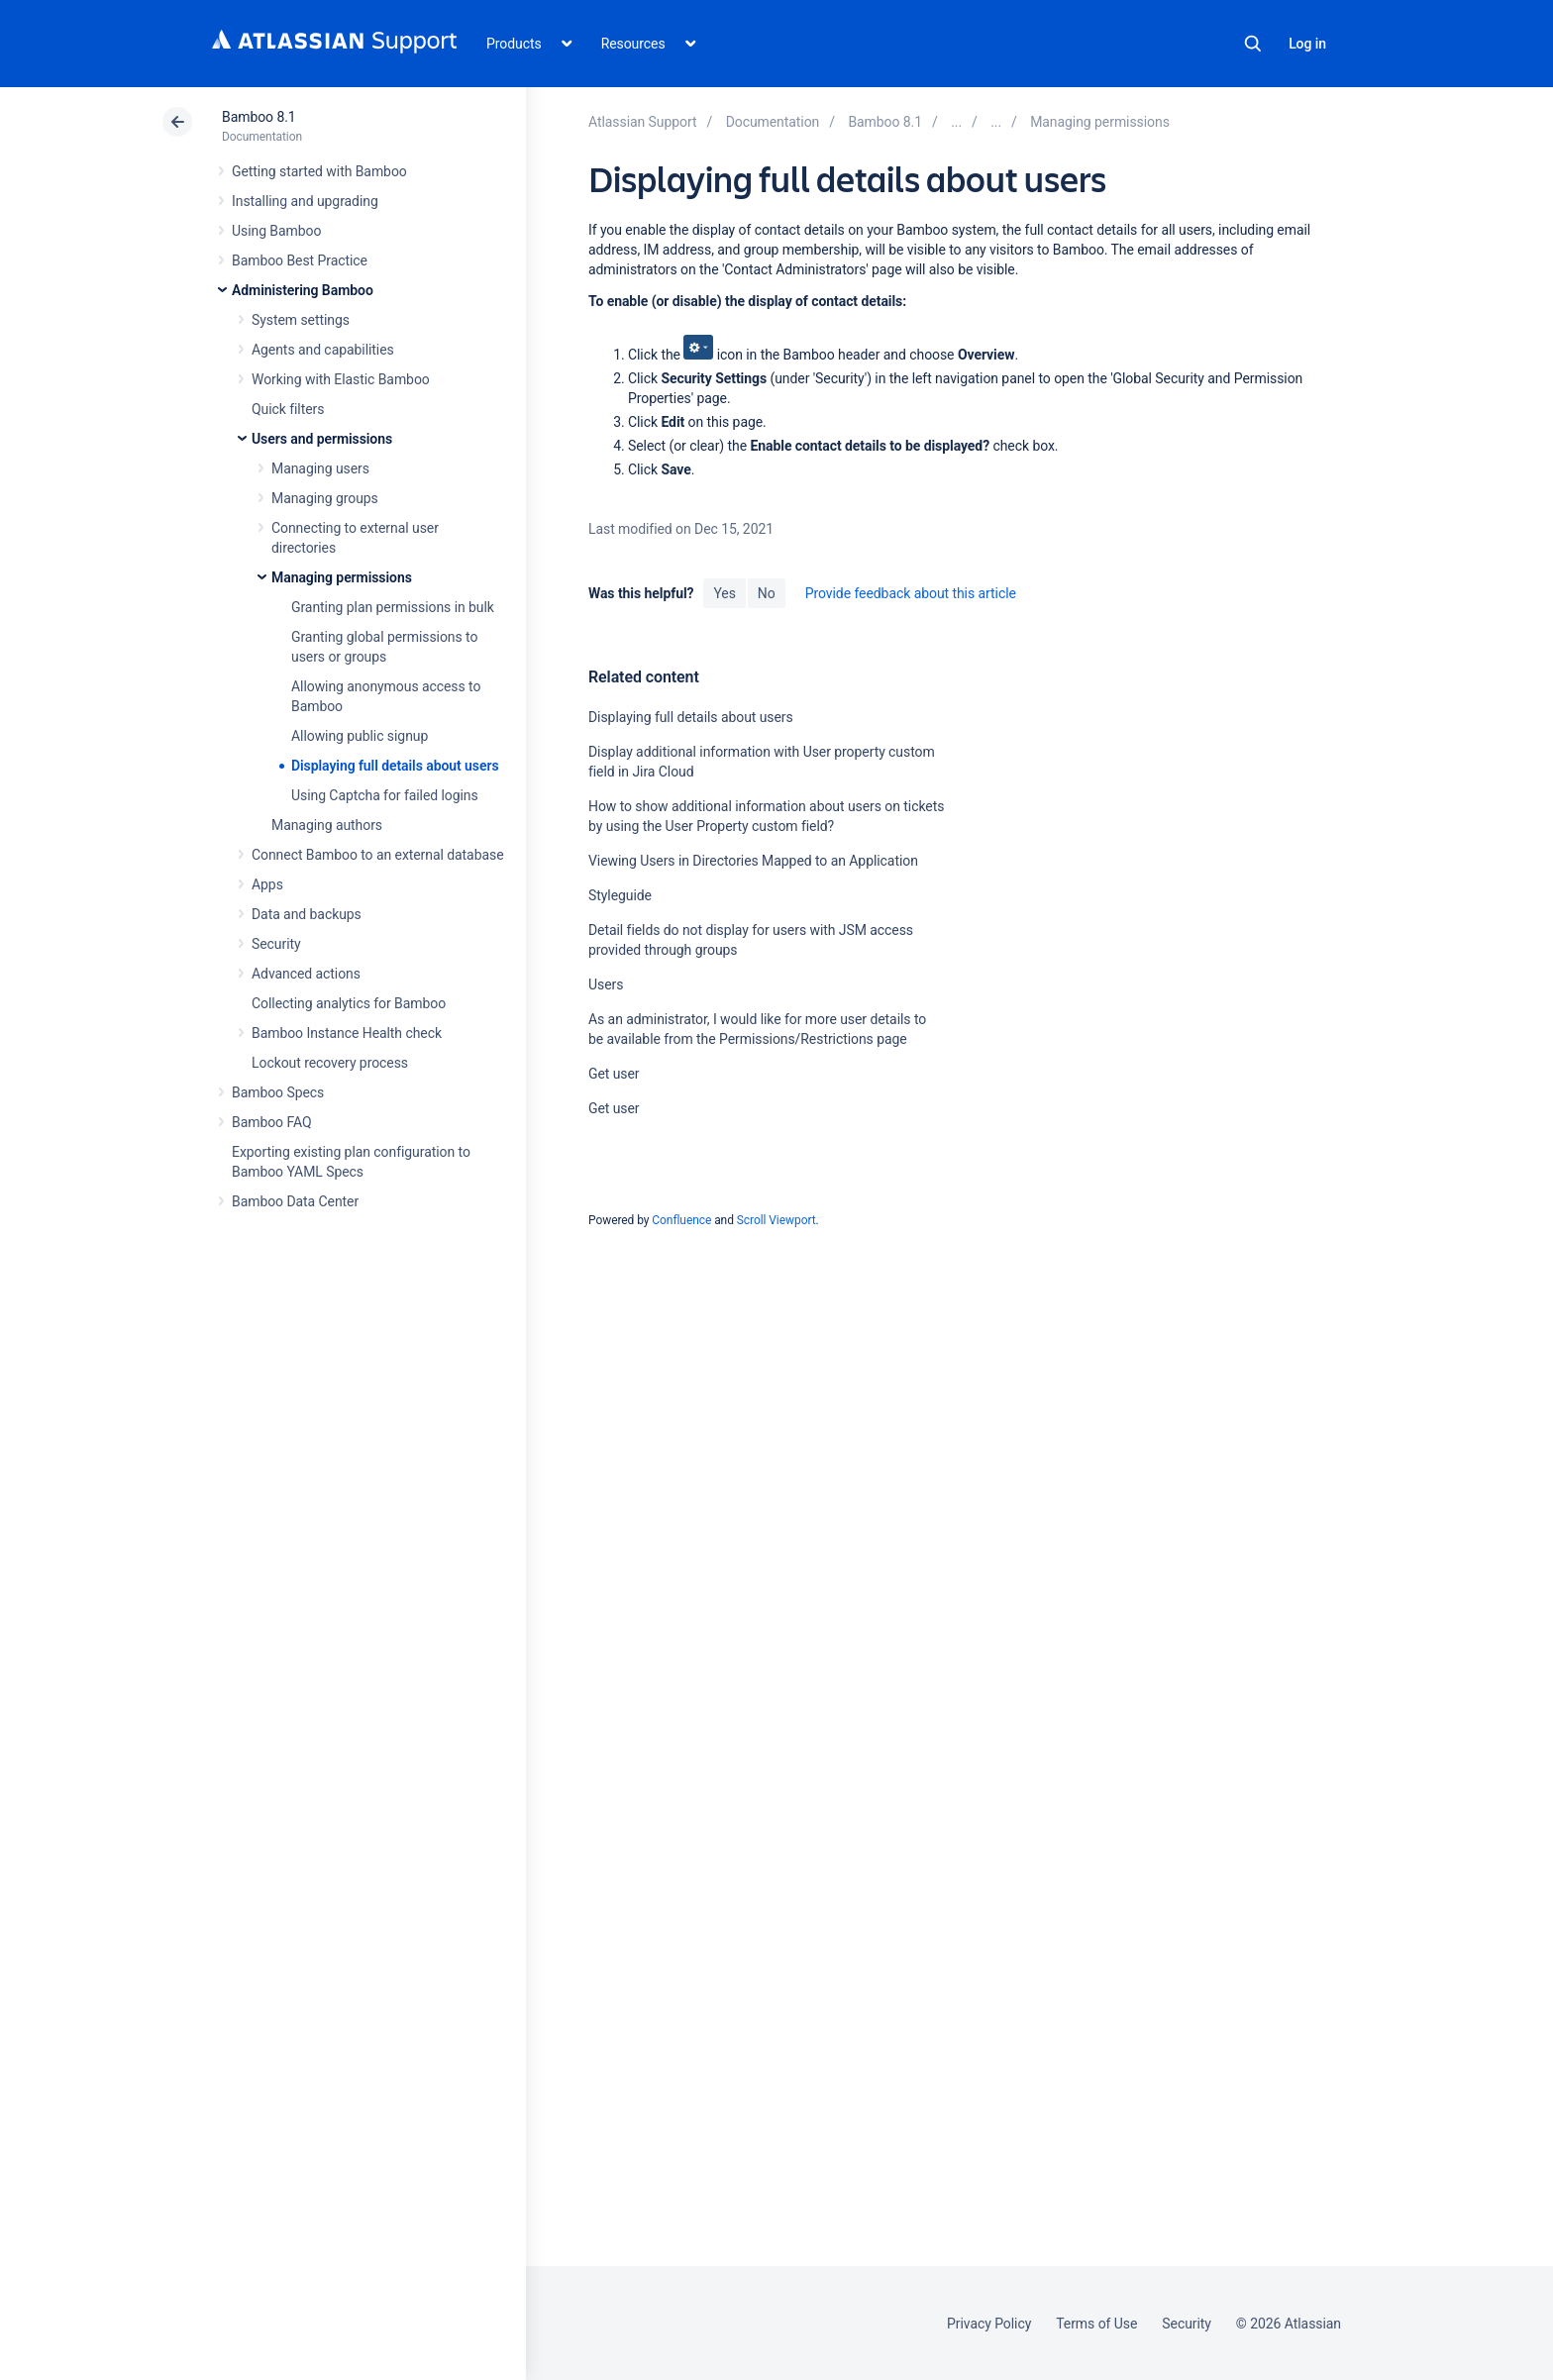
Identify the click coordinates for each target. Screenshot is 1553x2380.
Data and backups (307, 914)
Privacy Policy (989, 2323)
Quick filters (288, 409)
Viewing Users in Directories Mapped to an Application (753, 861)
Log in (1307, 44)
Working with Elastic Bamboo (341, 379)
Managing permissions (341, 577)
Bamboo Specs (278, 1092)
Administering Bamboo (302, 290)
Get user (614, 1074)
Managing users (320, 468)
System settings (301, 320)
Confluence (681, 1220)
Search (1253, 43)
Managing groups (324, 498)
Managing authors (326, 825)
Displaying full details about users (395, 766)
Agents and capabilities (323, 350)
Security (276, 944)
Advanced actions (306, 974)
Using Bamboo (276, 231)
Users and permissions (322, 439)
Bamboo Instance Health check (347, 1033)
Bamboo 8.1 (259, 117)
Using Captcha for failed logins (384, 795)
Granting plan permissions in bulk (392, 607)
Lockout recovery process (330, 1063)
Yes (724, 593)
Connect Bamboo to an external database (378, 855)
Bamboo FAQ (271, 1122)
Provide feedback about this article (910, 593)
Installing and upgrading (305, 201)
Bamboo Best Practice (299, 260)
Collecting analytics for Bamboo (349, 1003)
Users (605, 984)
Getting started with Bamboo (319, 171)
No (767, 593)
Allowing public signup (359, 736)
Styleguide (620, 895)
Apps (267, 884)
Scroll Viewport (776, 1220)
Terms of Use (1096, 2323)
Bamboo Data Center (295, 1201)
